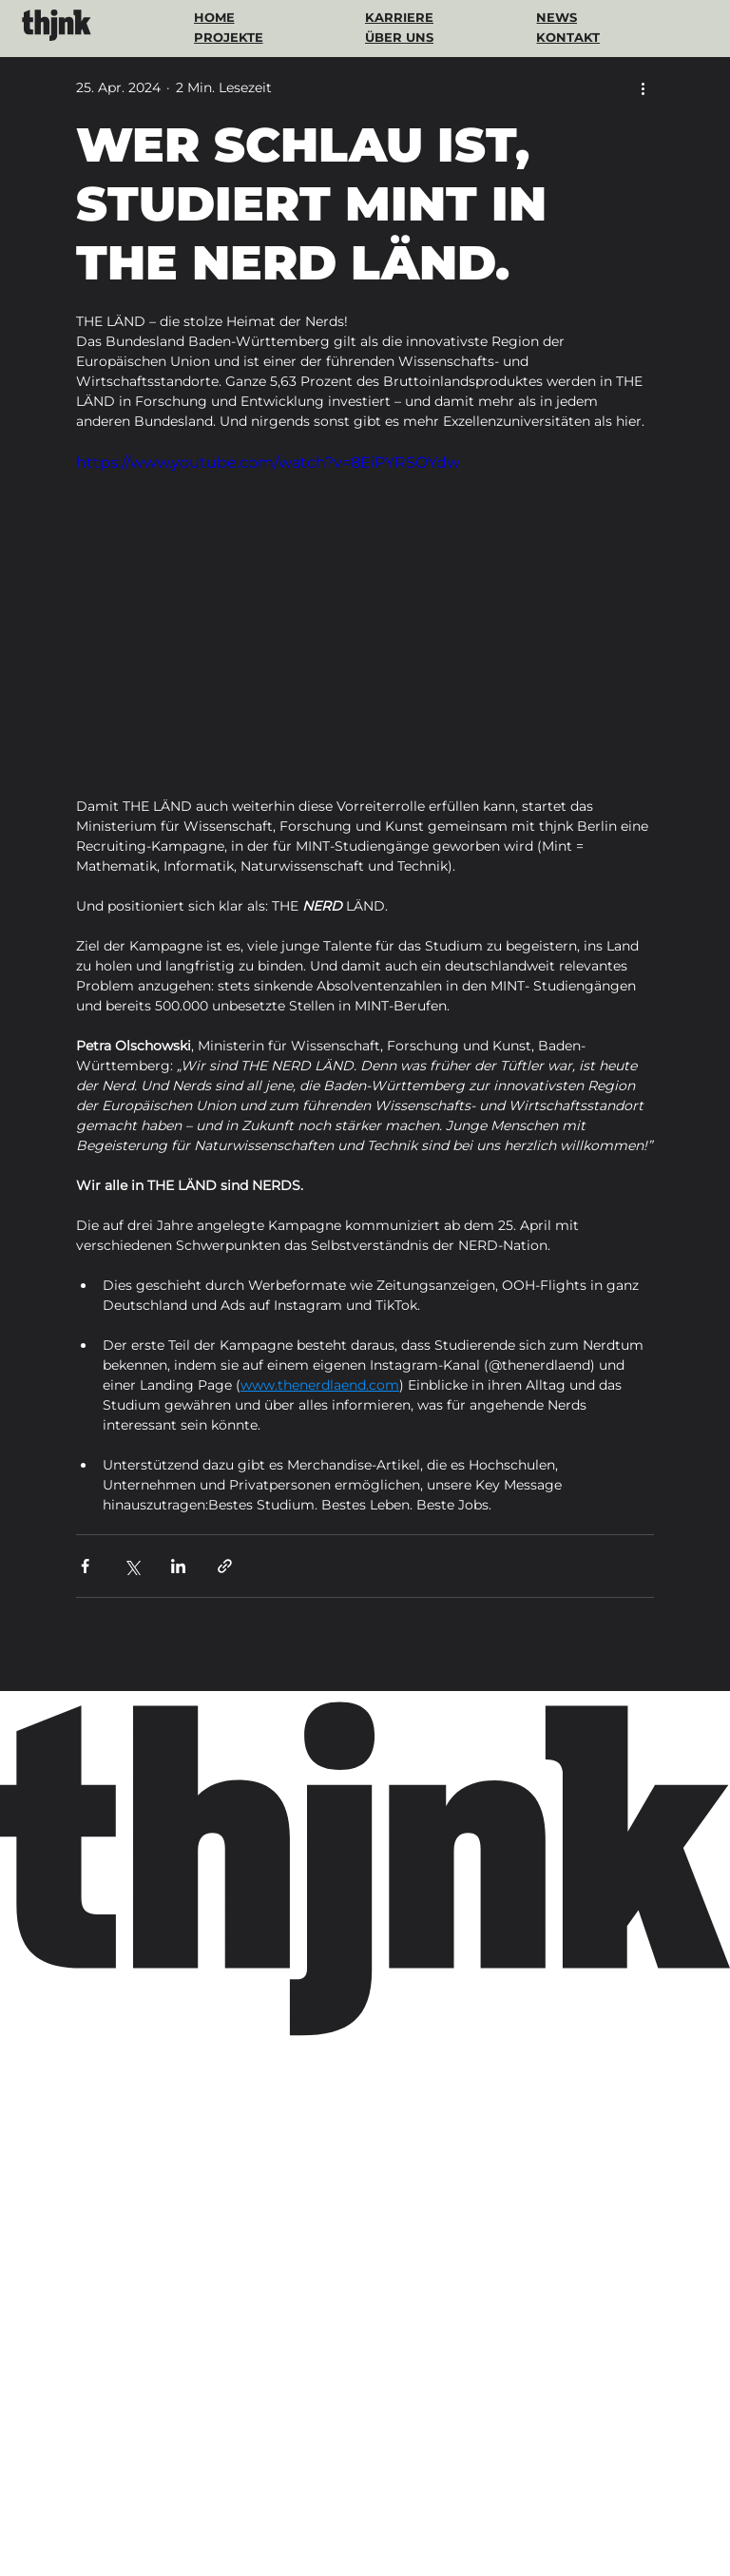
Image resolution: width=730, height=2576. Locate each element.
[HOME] (241, 17)
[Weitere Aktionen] (642, 87)
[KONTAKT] (583, 37)
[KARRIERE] (418, 17)
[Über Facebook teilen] (85, 1566)
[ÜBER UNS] (412, 37)
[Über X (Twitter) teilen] (132, 1566)
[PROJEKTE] (230, 37)
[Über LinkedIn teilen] (178, 1566)
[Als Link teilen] (225, 1566)
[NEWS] (589, 17)
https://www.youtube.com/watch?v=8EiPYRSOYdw (268, 462)
